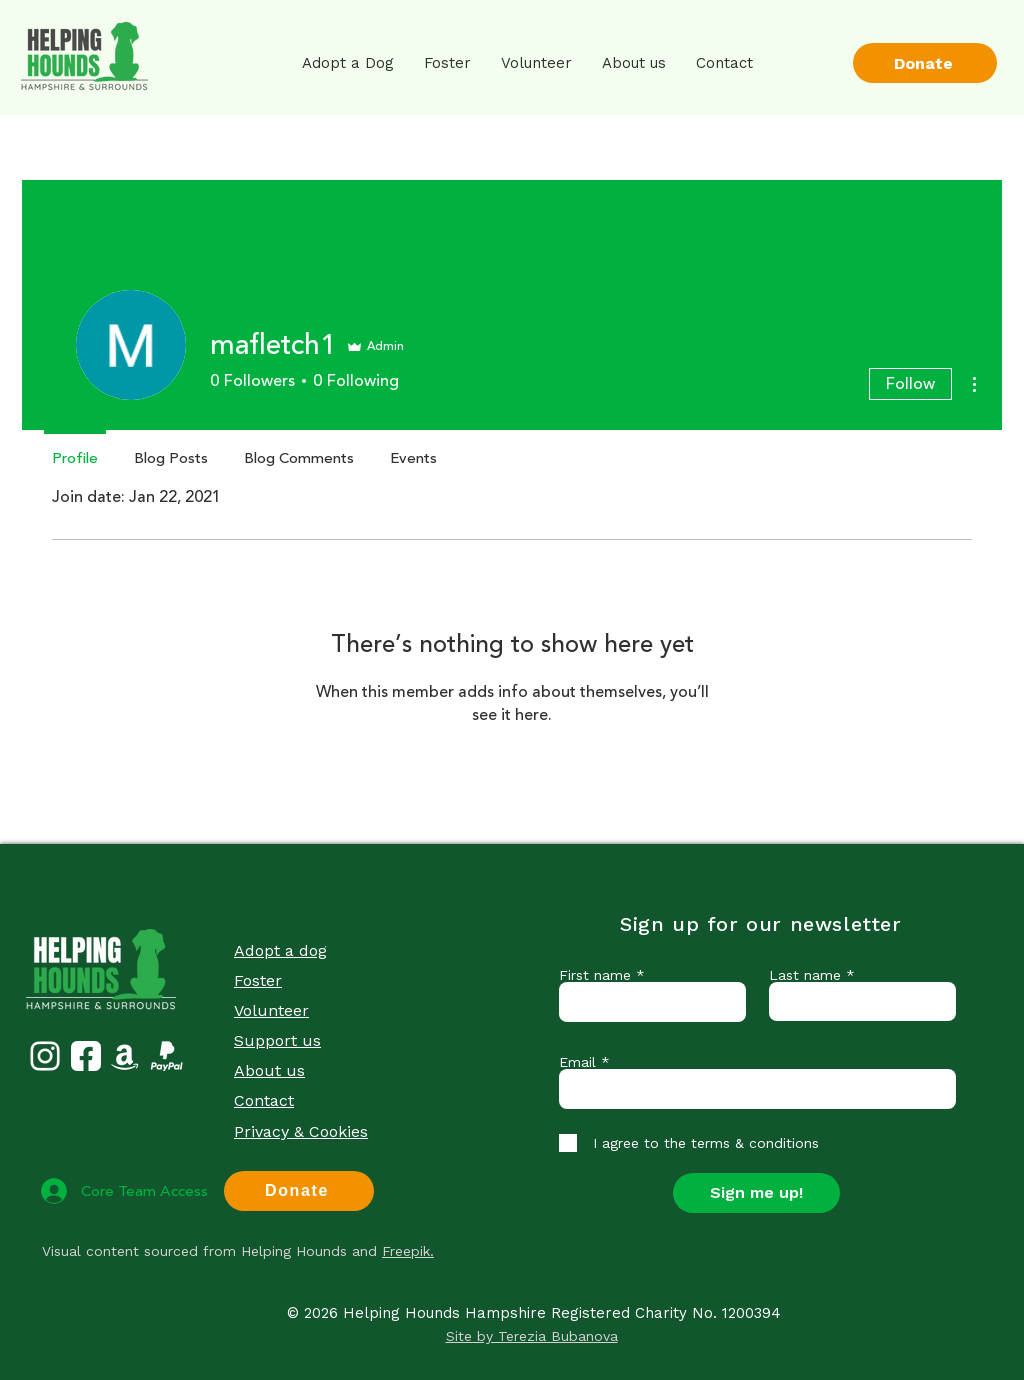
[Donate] (925, 63)
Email (577, 1062)
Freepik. (408, 1251)
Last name (805, 975)
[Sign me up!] (756, 1193)
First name (595, 975)
